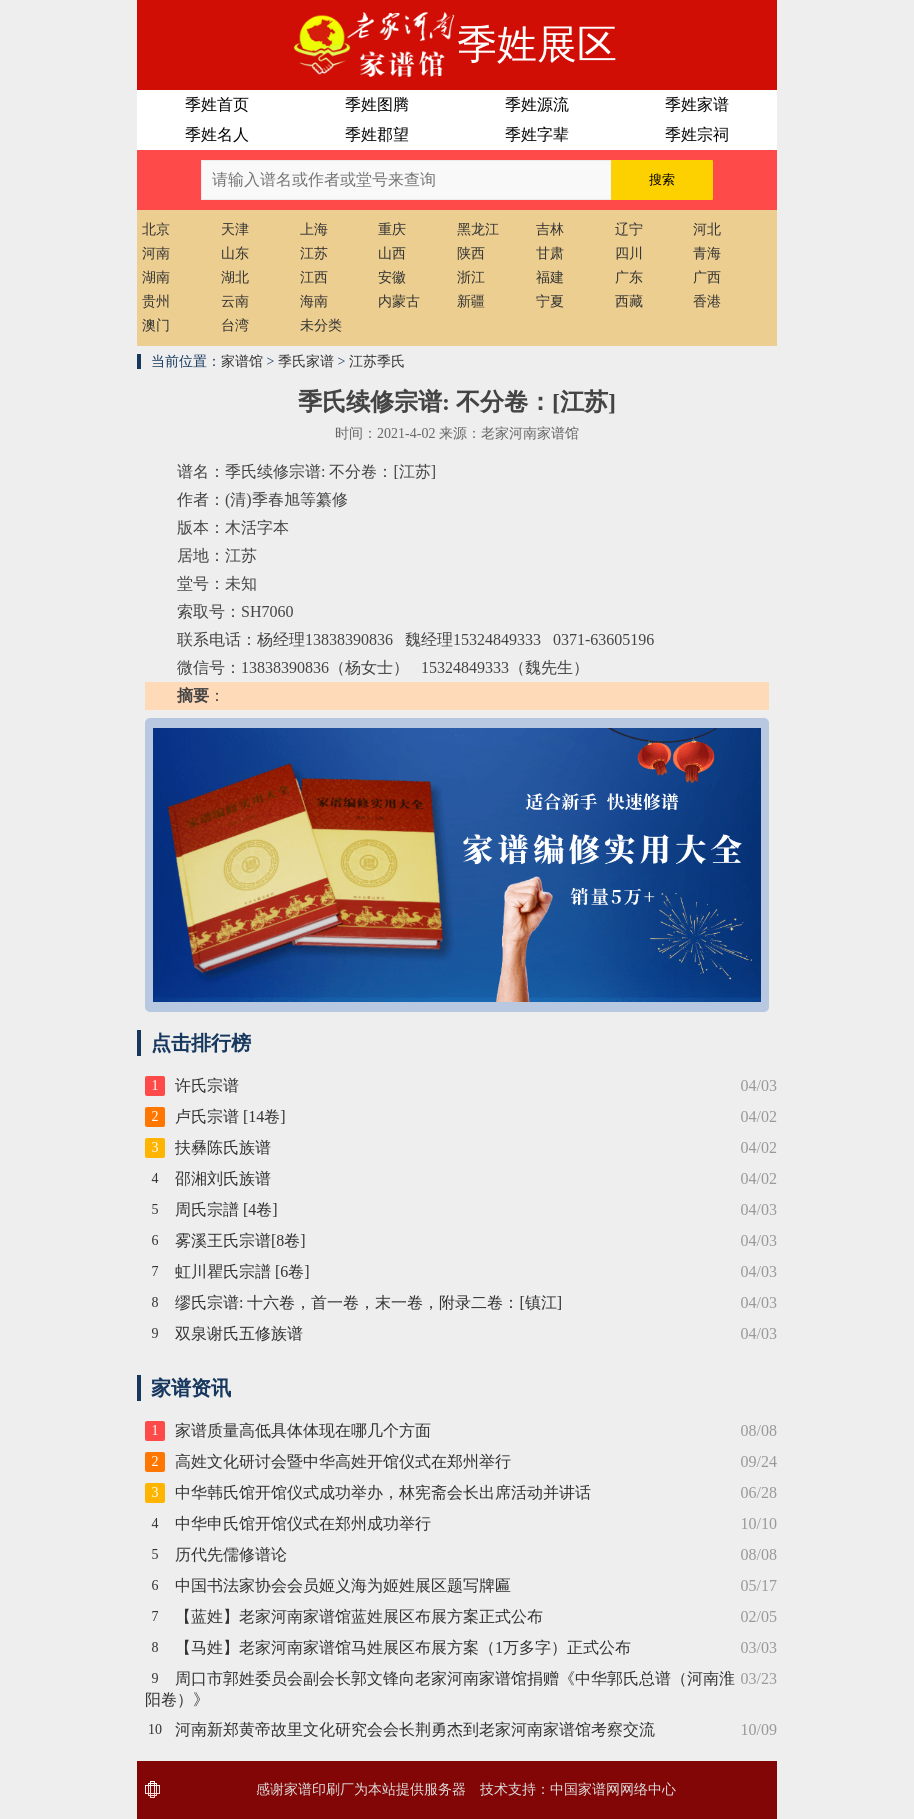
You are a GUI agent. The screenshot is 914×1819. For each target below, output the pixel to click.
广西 (707, 277)
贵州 (156, 301)
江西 (314, 277)
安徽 (392, 277)
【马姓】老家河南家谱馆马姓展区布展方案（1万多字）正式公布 (403, 1647)
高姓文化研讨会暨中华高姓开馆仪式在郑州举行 (343, 1461)
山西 (392, 253)
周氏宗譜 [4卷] (226, 1209)
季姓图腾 (377, 104)
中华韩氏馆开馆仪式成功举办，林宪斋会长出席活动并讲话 (383, 1492)
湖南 (156, 277)
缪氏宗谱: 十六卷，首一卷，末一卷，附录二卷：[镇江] (368, 1302)
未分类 (321, 325)
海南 (314, 301)
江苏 (314, 253)
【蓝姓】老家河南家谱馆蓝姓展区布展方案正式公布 (359, 1616)
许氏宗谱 (207, 1085)
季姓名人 (217, 134)
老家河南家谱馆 (297, 45)
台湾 (235, 325)
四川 (629, 253)
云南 (235, 301)
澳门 (156, 325)
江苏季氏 (377, 361)
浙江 (471, 277)
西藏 (629, 301)
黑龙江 (478, 229)
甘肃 (550, 253)
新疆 (471, 301)
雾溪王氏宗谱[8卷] (240, 1240)
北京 (156, 229)
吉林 (550, 229)
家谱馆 (242, 361)
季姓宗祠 (697, 134)
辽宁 (629, 229)
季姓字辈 (537, 134)
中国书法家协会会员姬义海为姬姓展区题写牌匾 (343, 1585)
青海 (707, 253)
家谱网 (599, 1789)
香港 (707, 301)
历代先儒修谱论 (231, 1554)
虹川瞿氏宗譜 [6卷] (242, 1271)
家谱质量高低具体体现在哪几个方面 (303, 1430)
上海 (314, 229)
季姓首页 (217, 104)
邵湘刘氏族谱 (223, 1178)
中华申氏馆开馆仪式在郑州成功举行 (303, 1523)
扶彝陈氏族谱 (223, 1147)
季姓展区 (537, 44)
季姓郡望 (377, 134)
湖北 (235, 277)
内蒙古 (399, 301)
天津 (235, 229)
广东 (629, 277)
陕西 (471, 253)
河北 (707, 229)
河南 (156, 253)
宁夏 (550, 301)
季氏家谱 (306, 361)
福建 (550, 277)
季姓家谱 (697, 104)
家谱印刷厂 (319, 1789)
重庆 (392, 229)
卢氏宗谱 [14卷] (230, 1116)
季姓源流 (537, 104)
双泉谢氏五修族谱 (239, 1333)
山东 (235, 253)
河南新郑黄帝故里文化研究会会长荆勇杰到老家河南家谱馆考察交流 (415, 1729)
